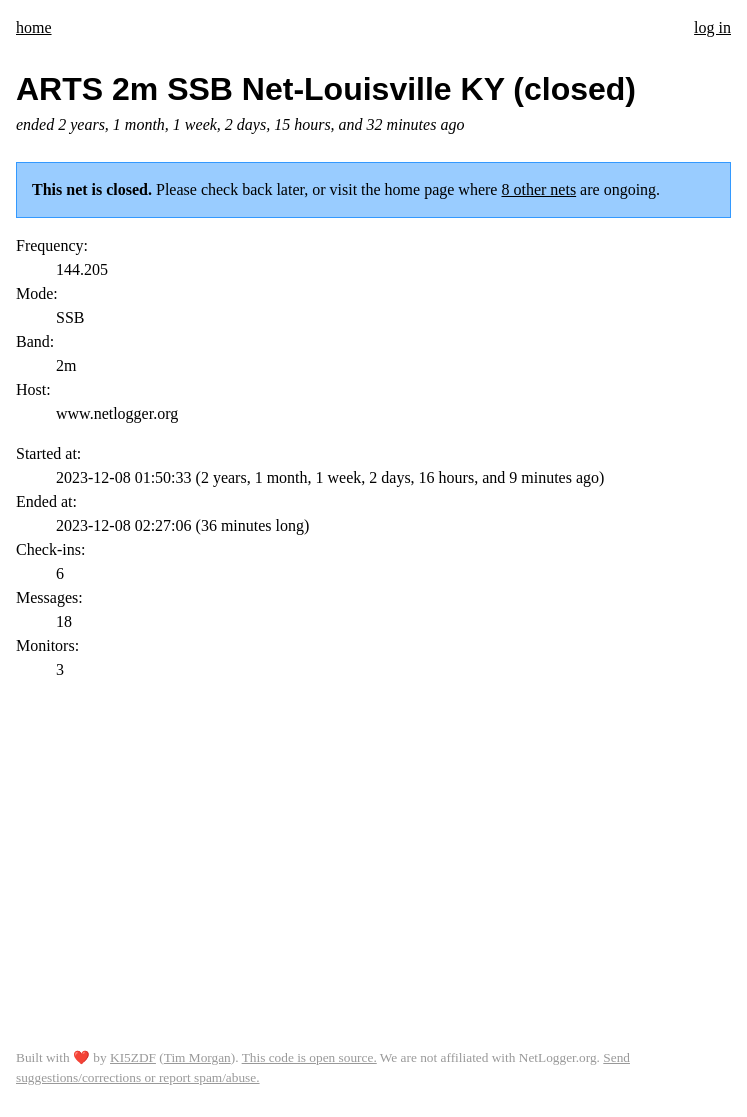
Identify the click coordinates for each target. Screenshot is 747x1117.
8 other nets (538, 189)
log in (712, 27)
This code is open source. (309, 1057)
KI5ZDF (133, 1057)
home (34, 27)
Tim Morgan (197, 1057)
